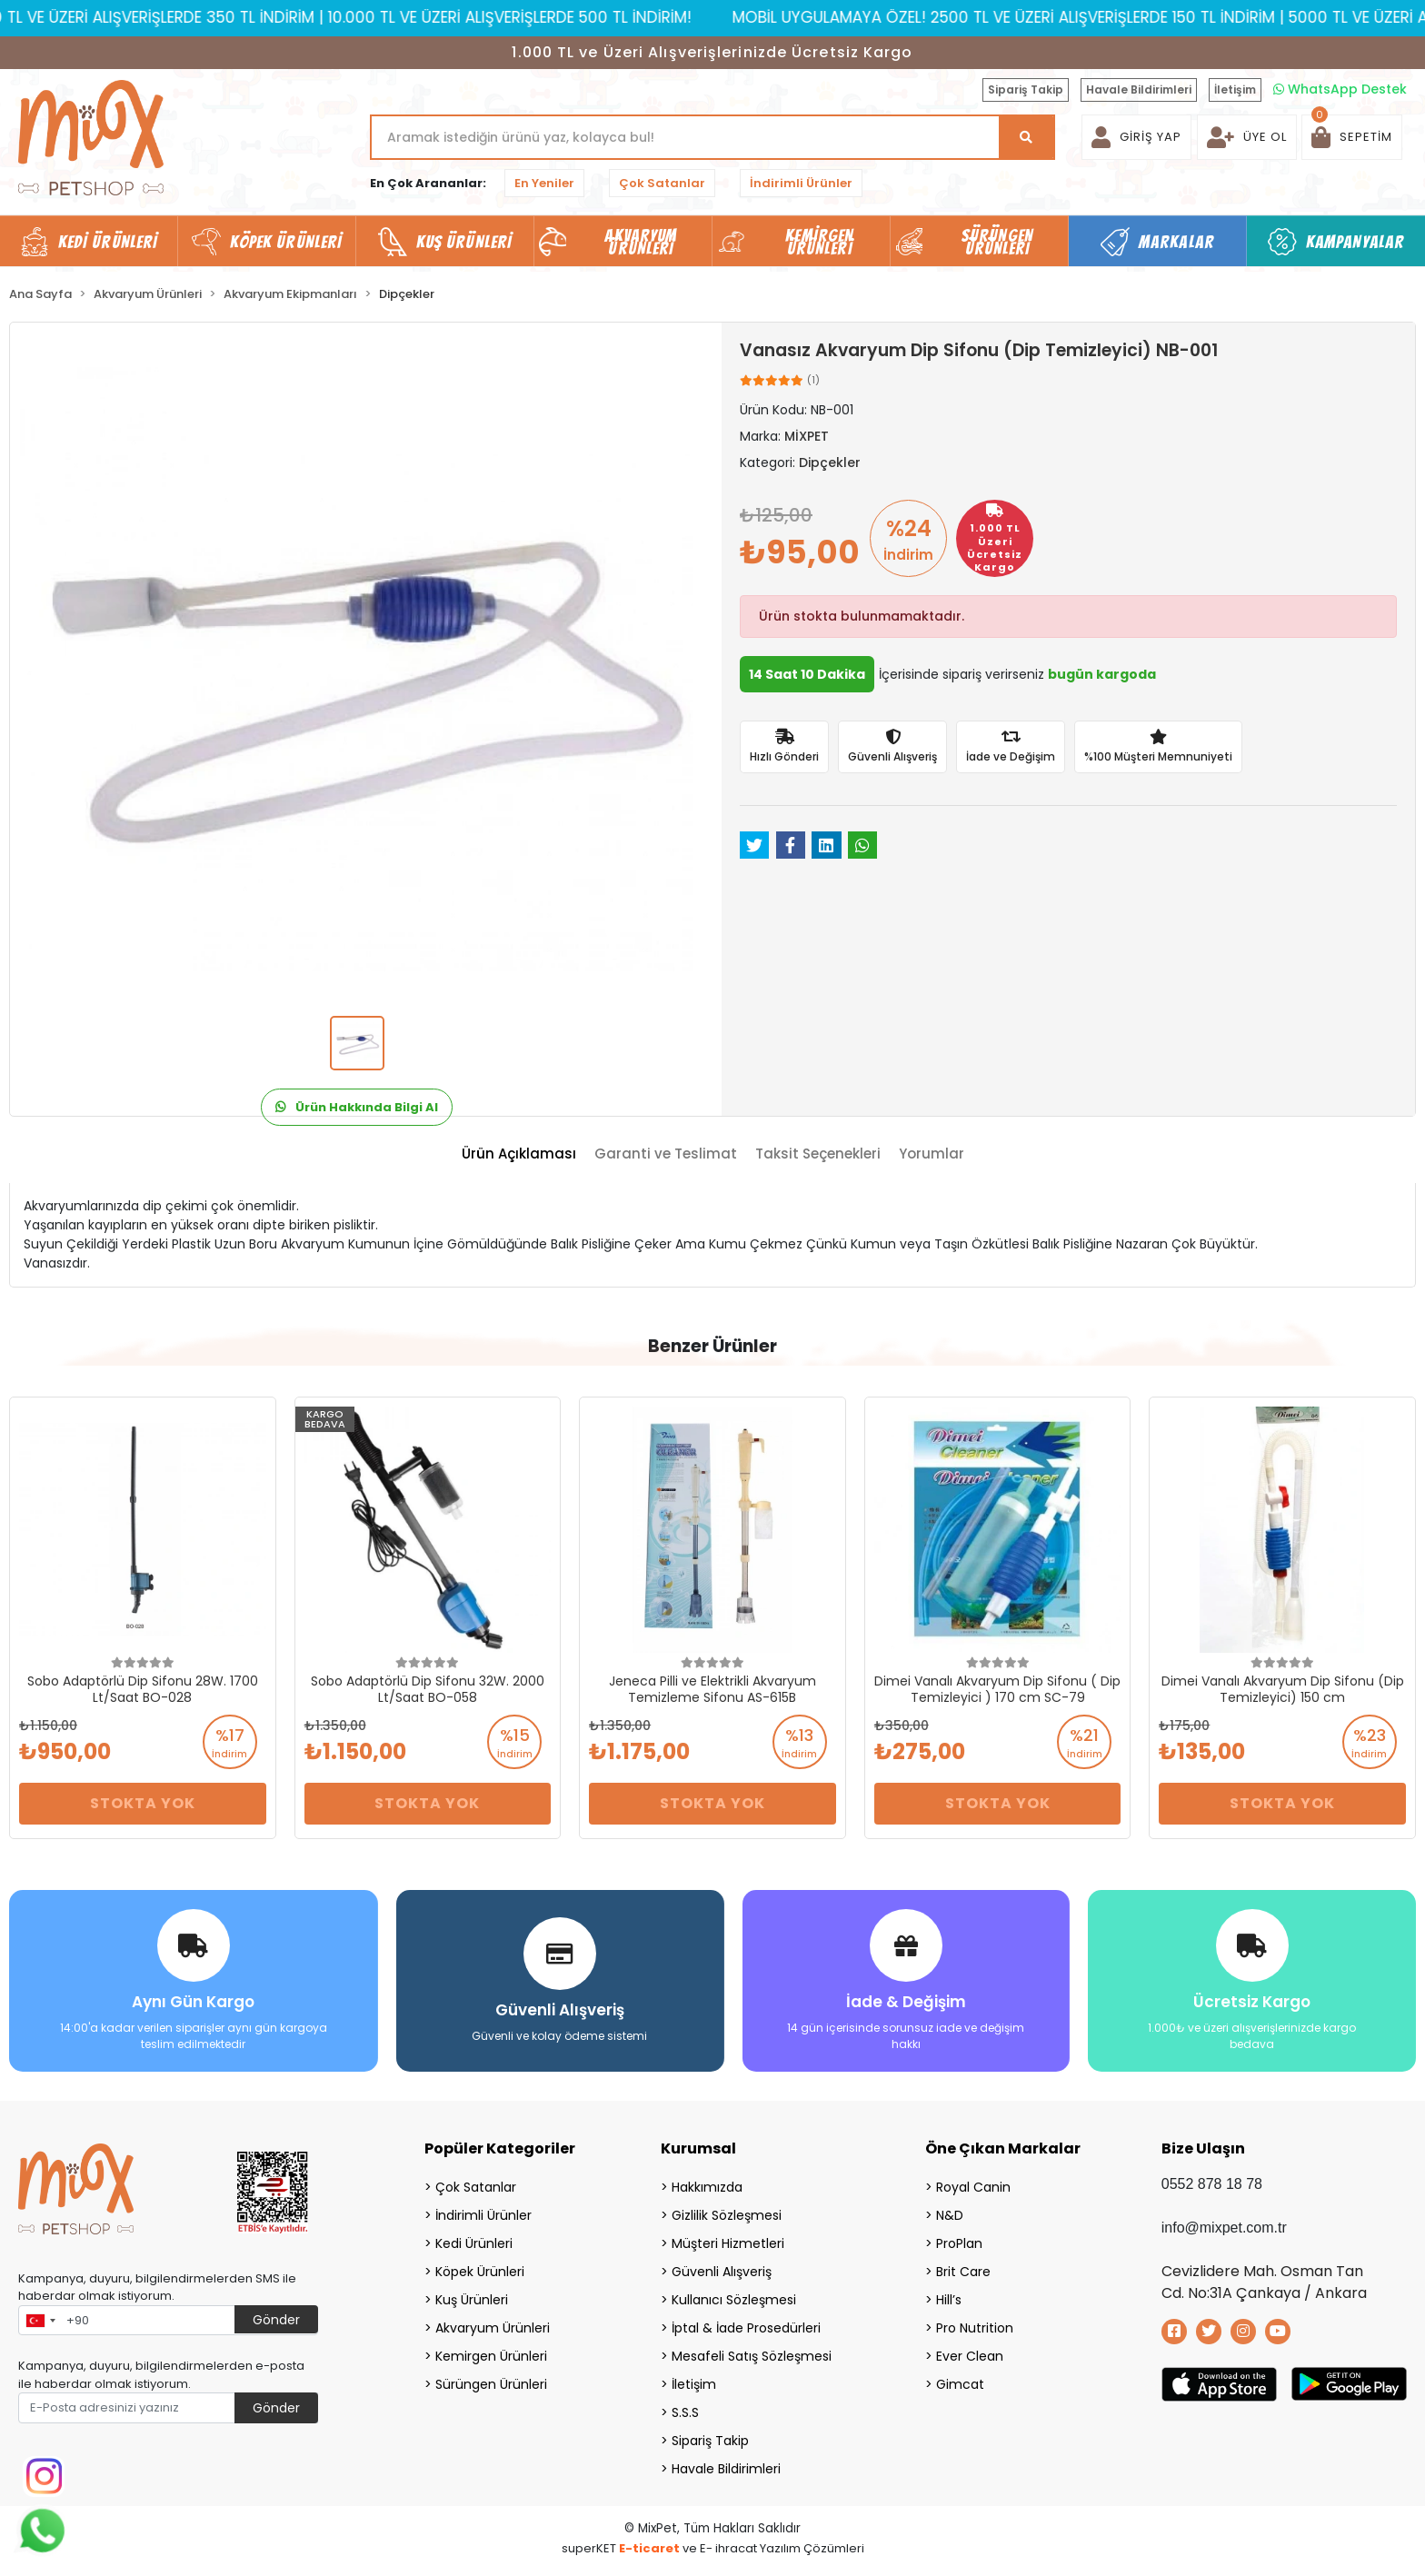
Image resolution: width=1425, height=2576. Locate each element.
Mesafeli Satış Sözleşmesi (752, 2354)
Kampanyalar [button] (1355, 242)
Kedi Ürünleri (474, 2242)
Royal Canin (973, 2185)
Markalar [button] (1176, 242)
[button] (1351, 137)
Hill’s (949, 2298)
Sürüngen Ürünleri (491, 2382)
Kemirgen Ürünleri (491, 2354)
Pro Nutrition (974, 2326)
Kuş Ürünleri (471, 2298)
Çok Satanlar (662, 183)
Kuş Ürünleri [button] (464, 242)
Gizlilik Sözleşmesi (727, 2213)
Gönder (276, 2318)
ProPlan (959, 2242)
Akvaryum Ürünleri (492, 2326)
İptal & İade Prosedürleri (746, 2326)
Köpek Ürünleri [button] (286, 242)
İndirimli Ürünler (801, 183)
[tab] (519, 1154)
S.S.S (685, 2411)
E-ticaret (649, 2546)
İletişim (1235, 89)
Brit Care (963, 2270)
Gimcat (960, 2382)
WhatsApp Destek (1340, 89)
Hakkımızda (707, 2185)
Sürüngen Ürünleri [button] (997, 241)
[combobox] (40, 2318)
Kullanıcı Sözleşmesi (734, 2298)
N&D (949, 2213)
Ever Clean (969, 2354)
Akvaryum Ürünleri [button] (640, 241)
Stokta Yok (142, 1803)
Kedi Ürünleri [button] (107, 242)
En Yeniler (544, 183)
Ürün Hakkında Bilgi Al (356, 1107)
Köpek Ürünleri (479, 2270)
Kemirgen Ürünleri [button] (819, 241)
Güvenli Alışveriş (722, 2270)
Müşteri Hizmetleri (728, 2242)
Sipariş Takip (1025, 89)
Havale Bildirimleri (1138, 89)
